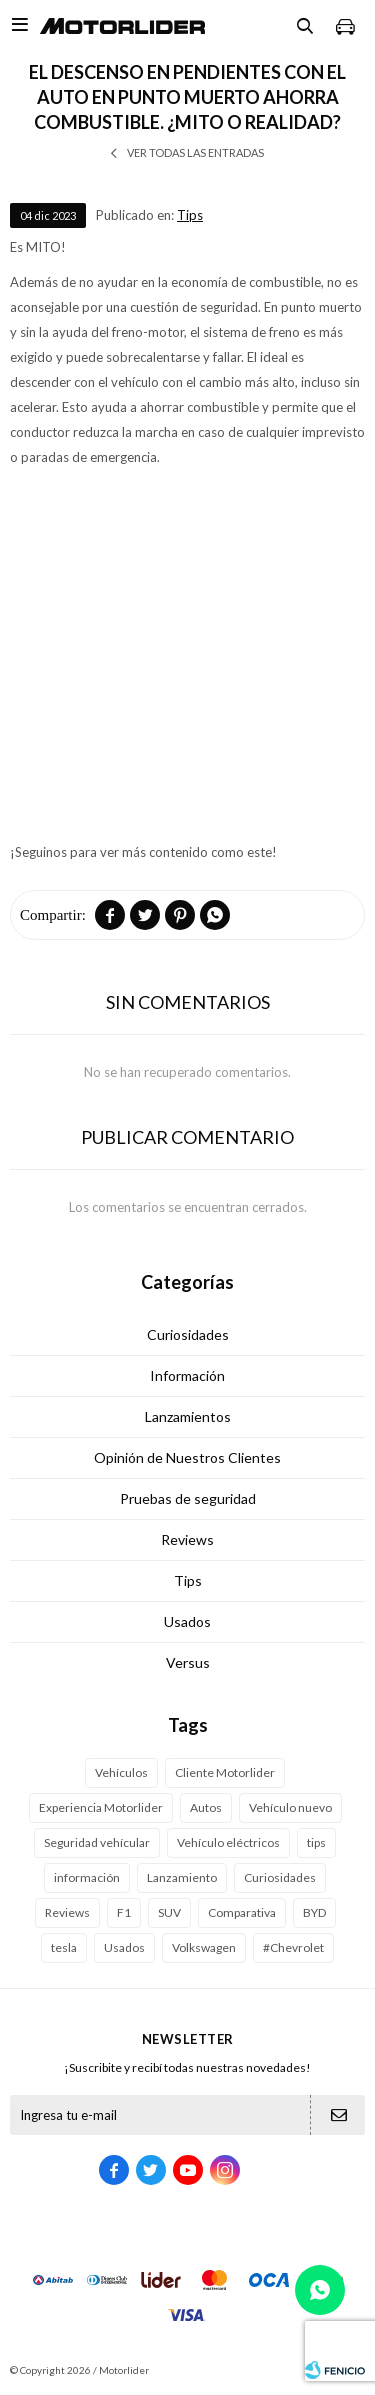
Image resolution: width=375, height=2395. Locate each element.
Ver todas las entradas (195, 152)
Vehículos (121, 1772)
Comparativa (242, 1912)
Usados (187, 1621)
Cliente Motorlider (225, 1772)
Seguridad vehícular (97, 1842)
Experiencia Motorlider (101, 1807)
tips (316, 1842)
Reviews (187, 1539)
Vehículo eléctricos (228, 1842)
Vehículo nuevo (290, 1807)
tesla (64, 1947)
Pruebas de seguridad (188, 1498)
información (87, 1877)
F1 (124, 1912)
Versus (188, 1662)
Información (187, 1375)
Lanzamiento (182, 1877)
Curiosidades (188, 1334)
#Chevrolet (293, 1947)
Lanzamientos (188, 1416)
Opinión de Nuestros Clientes (187, 1457)
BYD (314, 1912)
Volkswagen (204, 1947)
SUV (169, 1912)
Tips (190, 215)
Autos (206, 1807)
